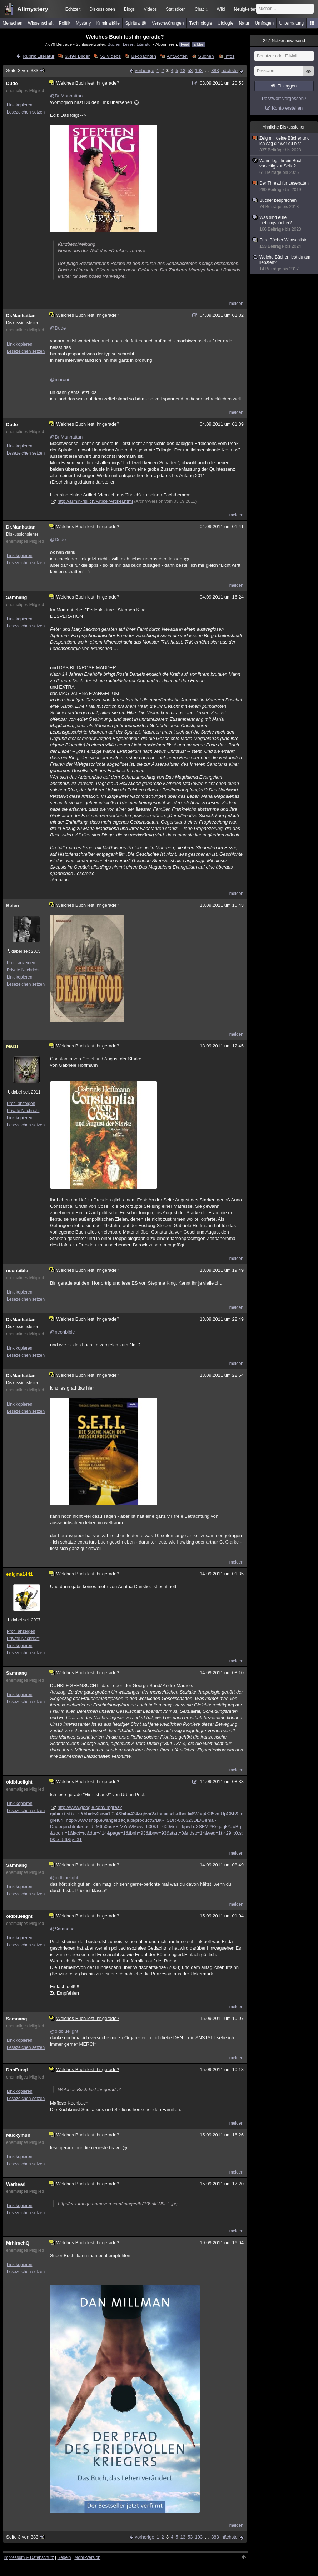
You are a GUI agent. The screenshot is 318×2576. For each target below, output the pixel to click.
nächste (229, 70)
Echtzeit (73, 9)
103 (199, 70)
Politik (64, 23)
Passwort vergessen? (284, 98)
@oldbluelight (64, 1877)
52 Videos (110, 56)
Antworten (177, 56)
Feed (185, 44)
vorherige (144, 70)
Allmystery (32, 9)
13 (182, 70)
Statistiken (175, 9)
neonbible (17, 1270)
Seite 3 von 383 (25, 70)
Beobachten (143, 56)
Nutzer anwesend (284, 40)
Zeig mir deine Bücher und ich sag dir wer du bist (284, 144)
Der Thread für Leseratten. (284, 186)
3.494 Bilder (77, 56)
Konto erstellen (287, 108)
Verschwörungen (168, 23)
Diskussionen (102, 9)
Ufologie (225, 23)
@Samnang (62, 1928)
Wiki (221, 9)
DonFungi (17, 2069)
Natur (244, 23)
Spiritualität (135, 23)
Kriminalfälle (108, 23)
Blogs (129, 9)
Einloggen (287, 86)
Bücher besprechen (284, 204)
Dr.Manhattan (20, 315)
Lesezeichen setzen (26, 112)
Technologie (200, 23)
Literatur (144, 44)
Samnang (16, 597)
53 (190, 70)
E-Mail (198, 44)
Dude (12, 83)
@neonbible (62, 1332)
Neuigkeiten (245, 9)
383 (215, 70)
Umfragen (264, 23)
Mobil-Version (87, 2557)
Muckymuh (18, 2135)
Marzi (12, 1046)
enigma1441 (19, 1574)
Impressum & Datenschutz (29, 2557)
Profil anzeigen (21, 962)
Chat (201, 9)
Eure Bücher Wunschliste (284, 243)
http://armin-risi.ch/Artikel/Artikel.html (95, 501)
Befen (12, 905)
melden (236, 303)
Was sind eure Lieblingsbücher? (284, 223)
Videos (150, 9)
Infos (229, 56)
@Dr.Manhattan (66, 96)
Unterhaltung (291, 23)
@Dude (58, 328)
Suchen (206, 56)
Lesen (128, 44)
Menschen (12, 23)
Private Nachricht (23, 969)
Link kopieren (19, 104)
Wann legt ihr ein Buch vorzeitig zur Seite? (284, 166)
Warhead (15, 2184)
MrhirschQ (17, 2243)
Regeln (64, 2557)
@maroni (59, 379)
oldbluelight (19, 1782)
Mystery (83, 23)
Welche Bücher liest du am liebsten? (284, 263)
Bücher (114, 44)
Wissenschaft (40, 23)
